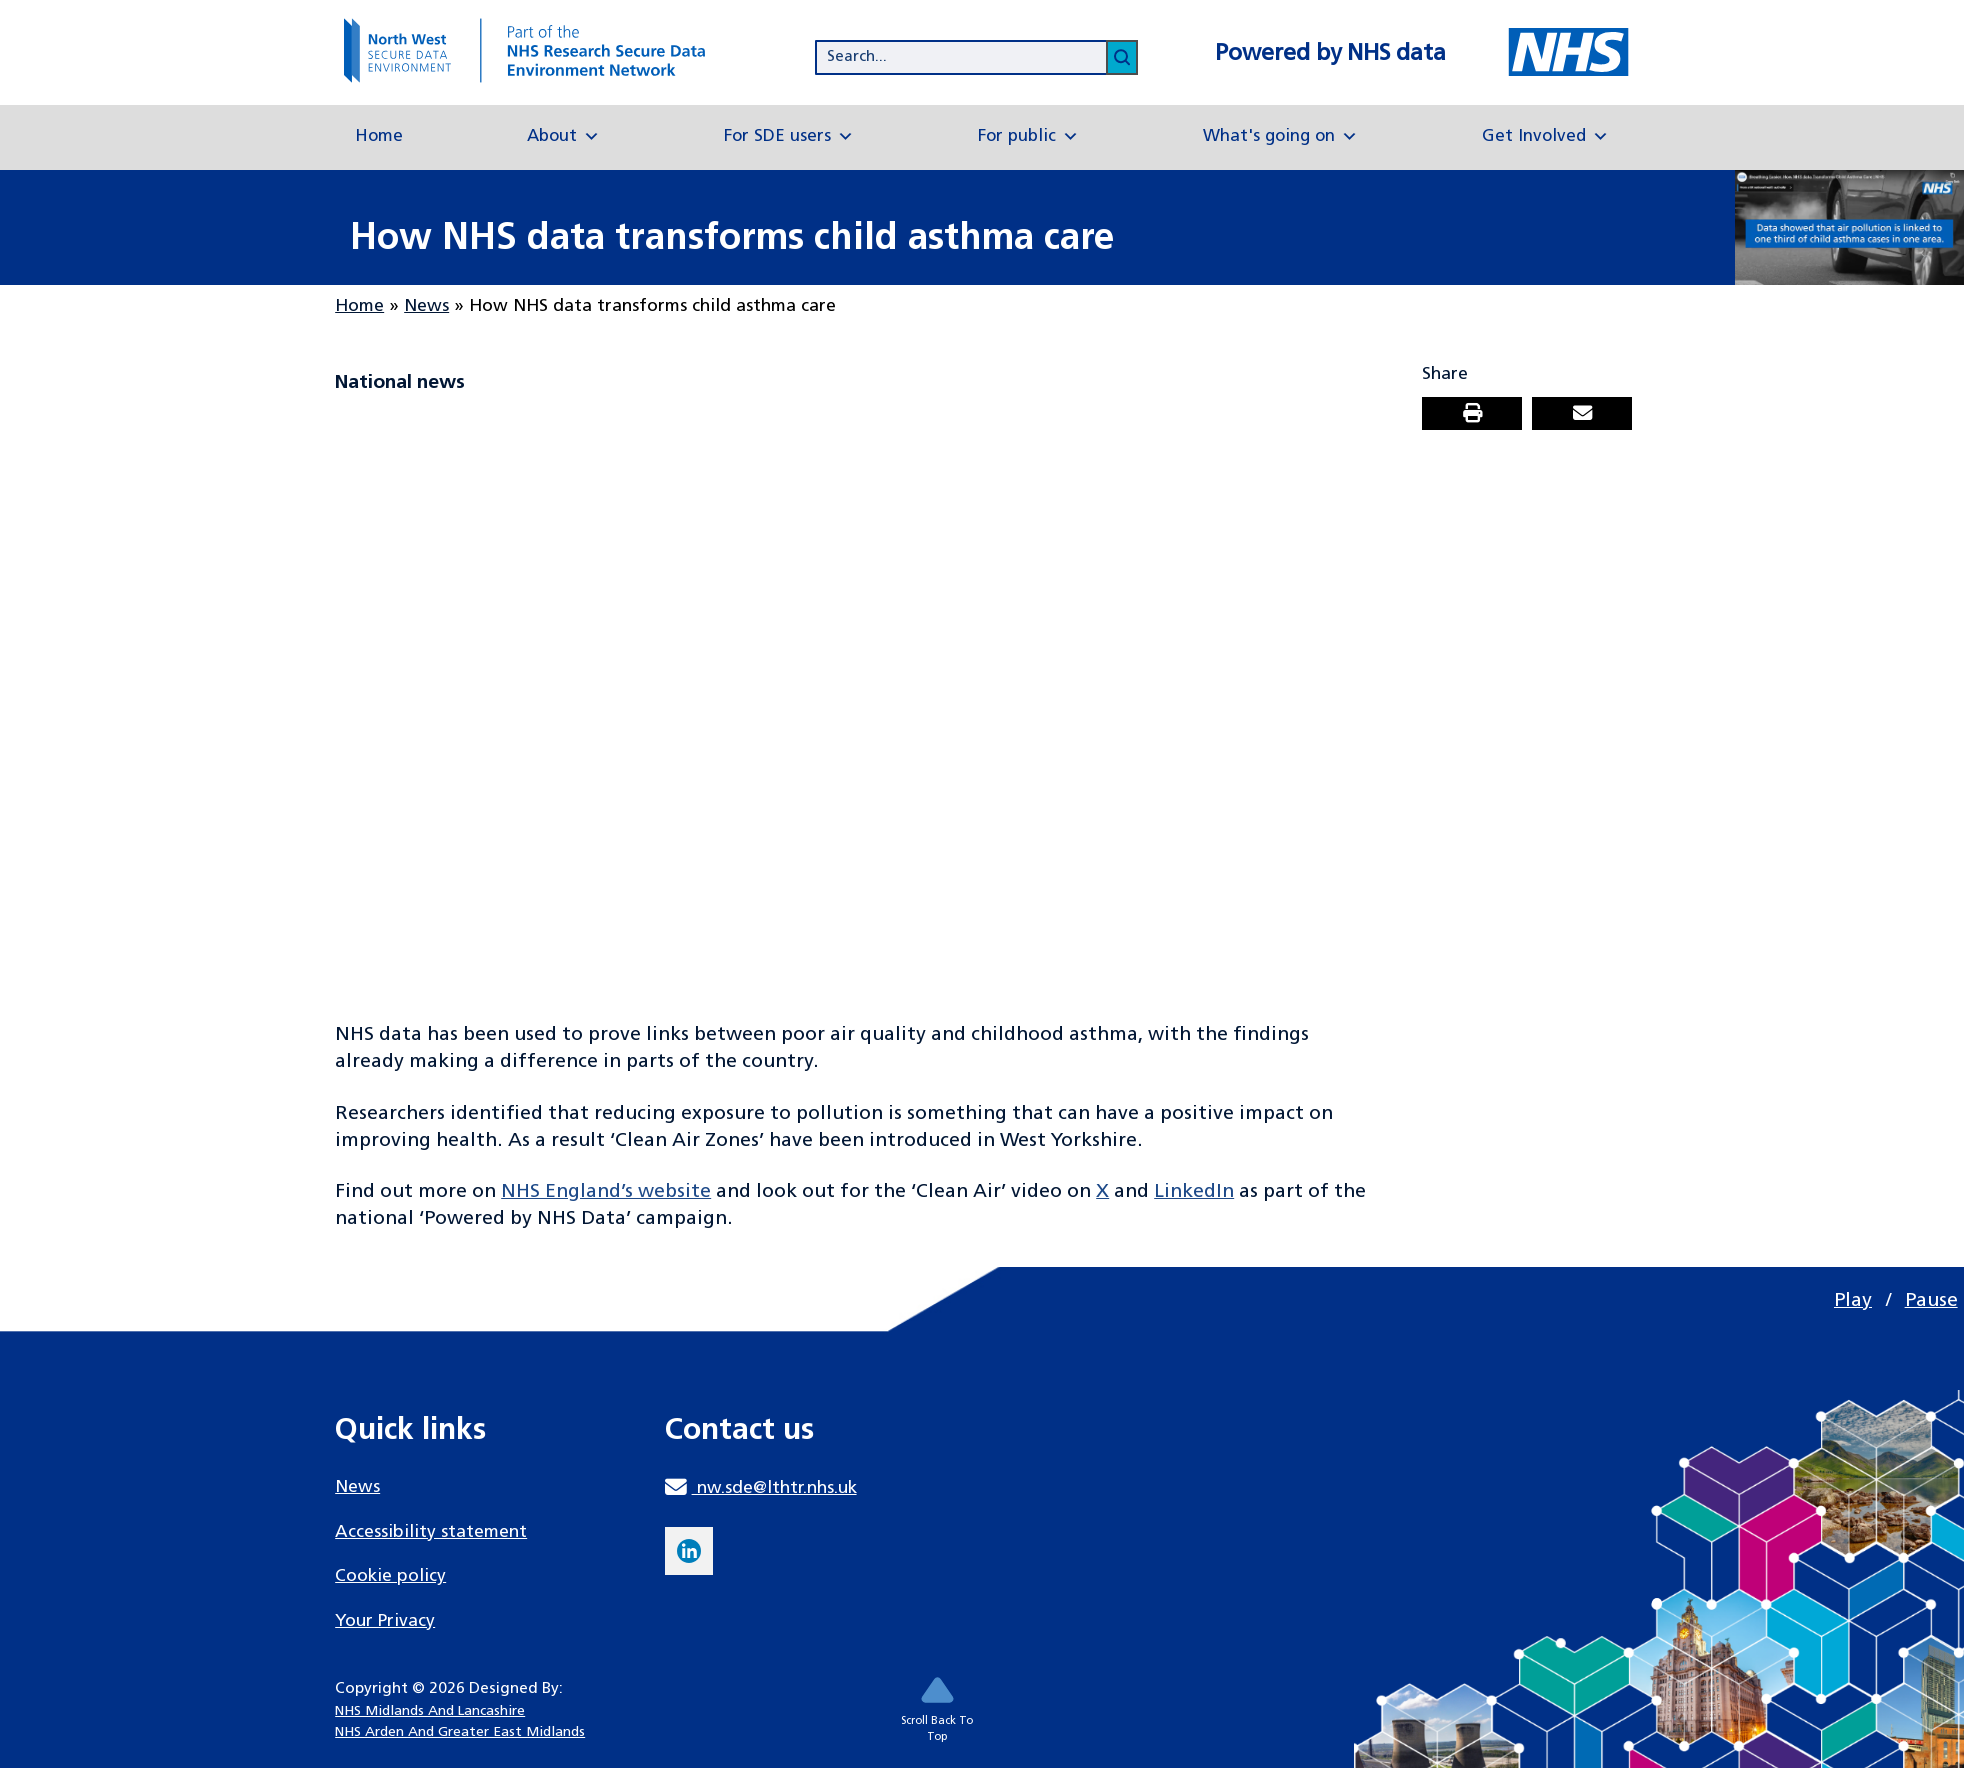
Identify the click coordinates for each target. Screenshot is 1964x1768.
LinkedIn (1194, 1192)
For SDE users (789, 137)
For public (1028, 137)
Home (379, 136)
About (563, 137)
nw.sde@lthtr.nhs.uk (760, 1488)
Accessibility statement (431, 1532)
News (426, 306)
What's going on (1280, 137)
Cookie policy (390, 1576)
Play (1853, 1301)
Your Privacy (385, 1621)
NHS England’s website (606, 1192)
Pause (1931, 1301)
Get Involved (1545, 137)
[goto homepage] (544, 50)
